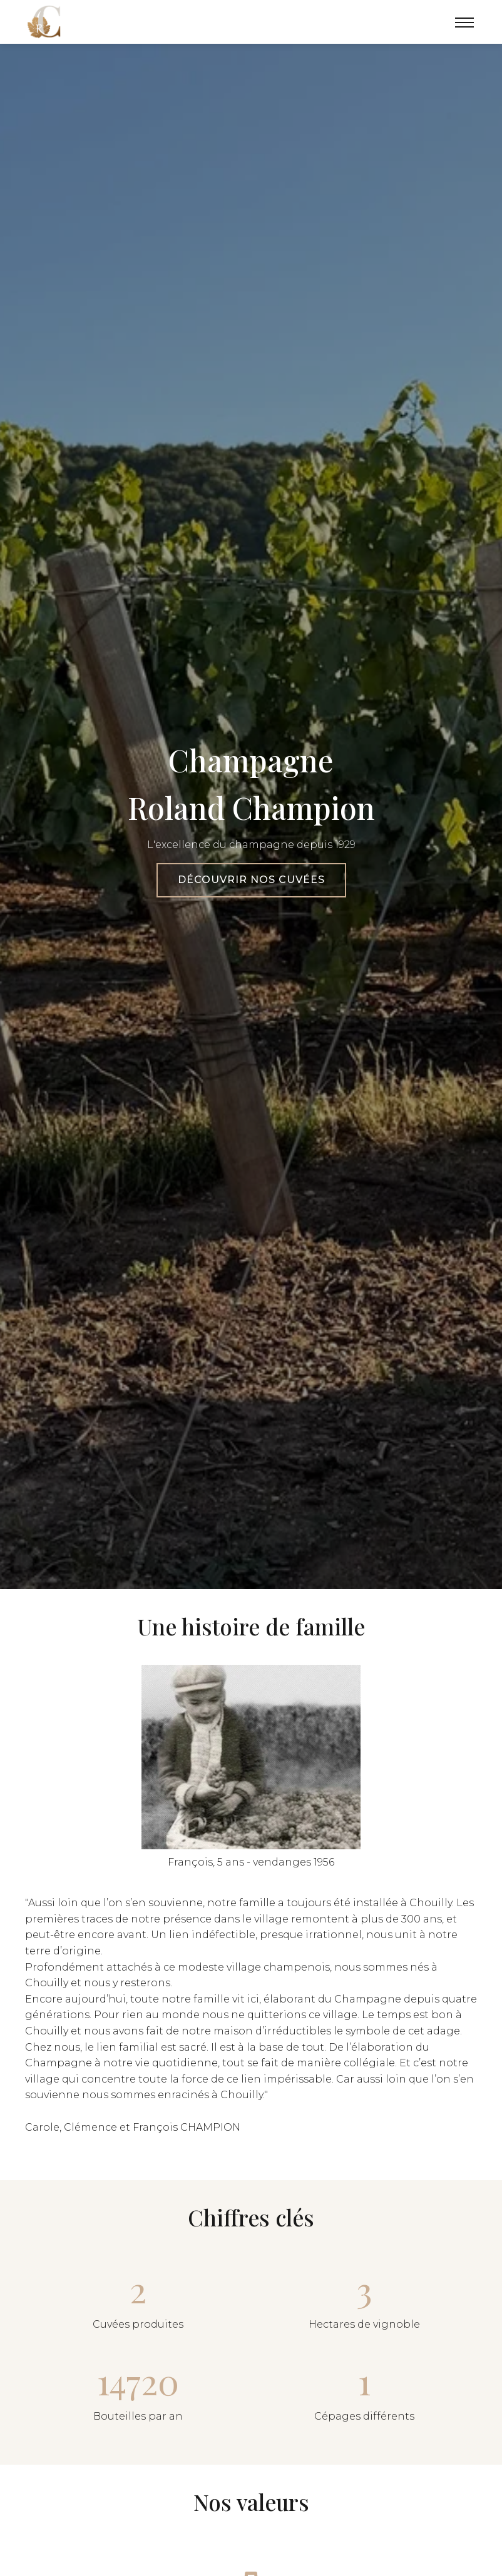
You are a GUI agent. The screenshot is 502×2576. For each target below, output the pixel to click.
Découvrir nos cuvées (251, 880)
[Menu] (464, 21)
